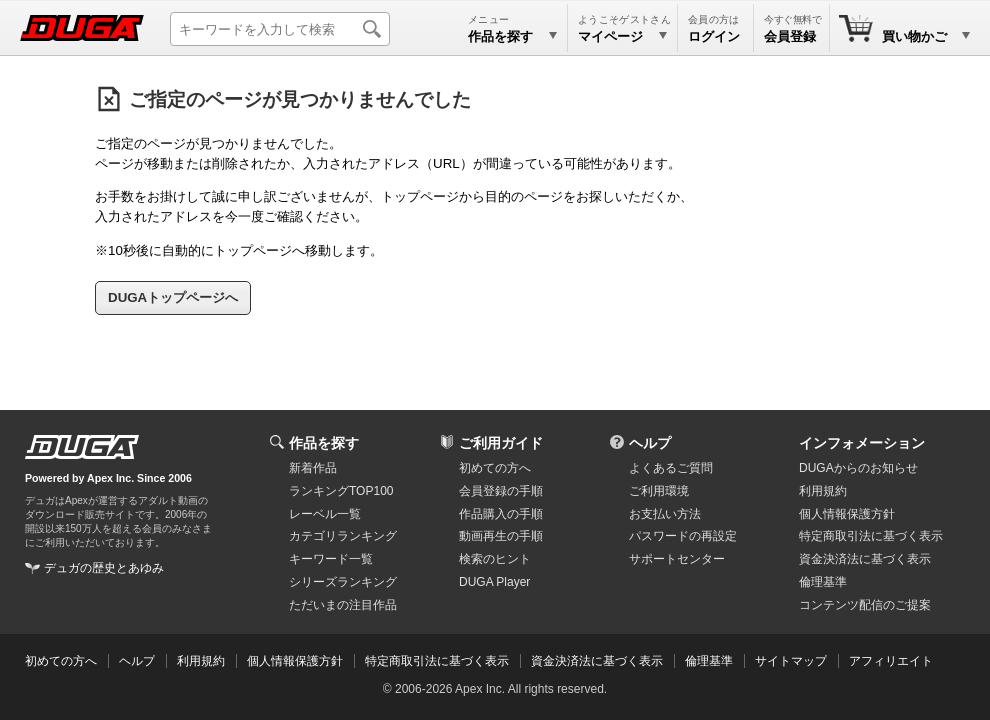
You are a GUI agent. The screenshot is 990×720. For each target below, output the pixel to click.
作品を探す (324, 443)
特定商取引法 (871, 536)
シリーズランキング (343, 582)
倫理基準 (823, 582)
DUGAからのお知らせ (858, 468)
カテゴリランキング (343, 536)
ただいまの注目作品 (343, 605)
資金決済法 (865, 559)
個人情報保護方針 (847, 514)
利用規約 (823, 491)
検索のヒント (495, 559)
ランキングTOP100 (341, 491)
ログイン (714, 36)
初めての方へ (495, 468)
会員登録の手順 (501, 491)
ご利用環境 (659, 491)
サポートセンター (677, 559)
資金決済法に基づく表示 (597, 661)
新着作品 (313, 468)
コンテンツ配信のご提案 (865, 605)
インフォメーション (862, 443)
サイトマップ (791, 661)
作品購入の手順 (501, 514)
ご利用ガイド (501, 443)
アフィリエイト (891, 661)
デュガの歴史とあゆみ (104, 568)
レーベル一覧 (325, 514)
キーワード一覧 (331, 559)
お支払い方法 (665, 514)
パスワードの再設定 (683, 536)
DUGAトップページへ (173, 297)
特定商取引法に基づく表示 (437, 661)
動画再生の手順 (501, 536)
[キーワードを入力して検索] (280, 29)
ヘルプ (650, 443)
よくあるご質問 (671, 468)
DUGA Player (494, 582)
